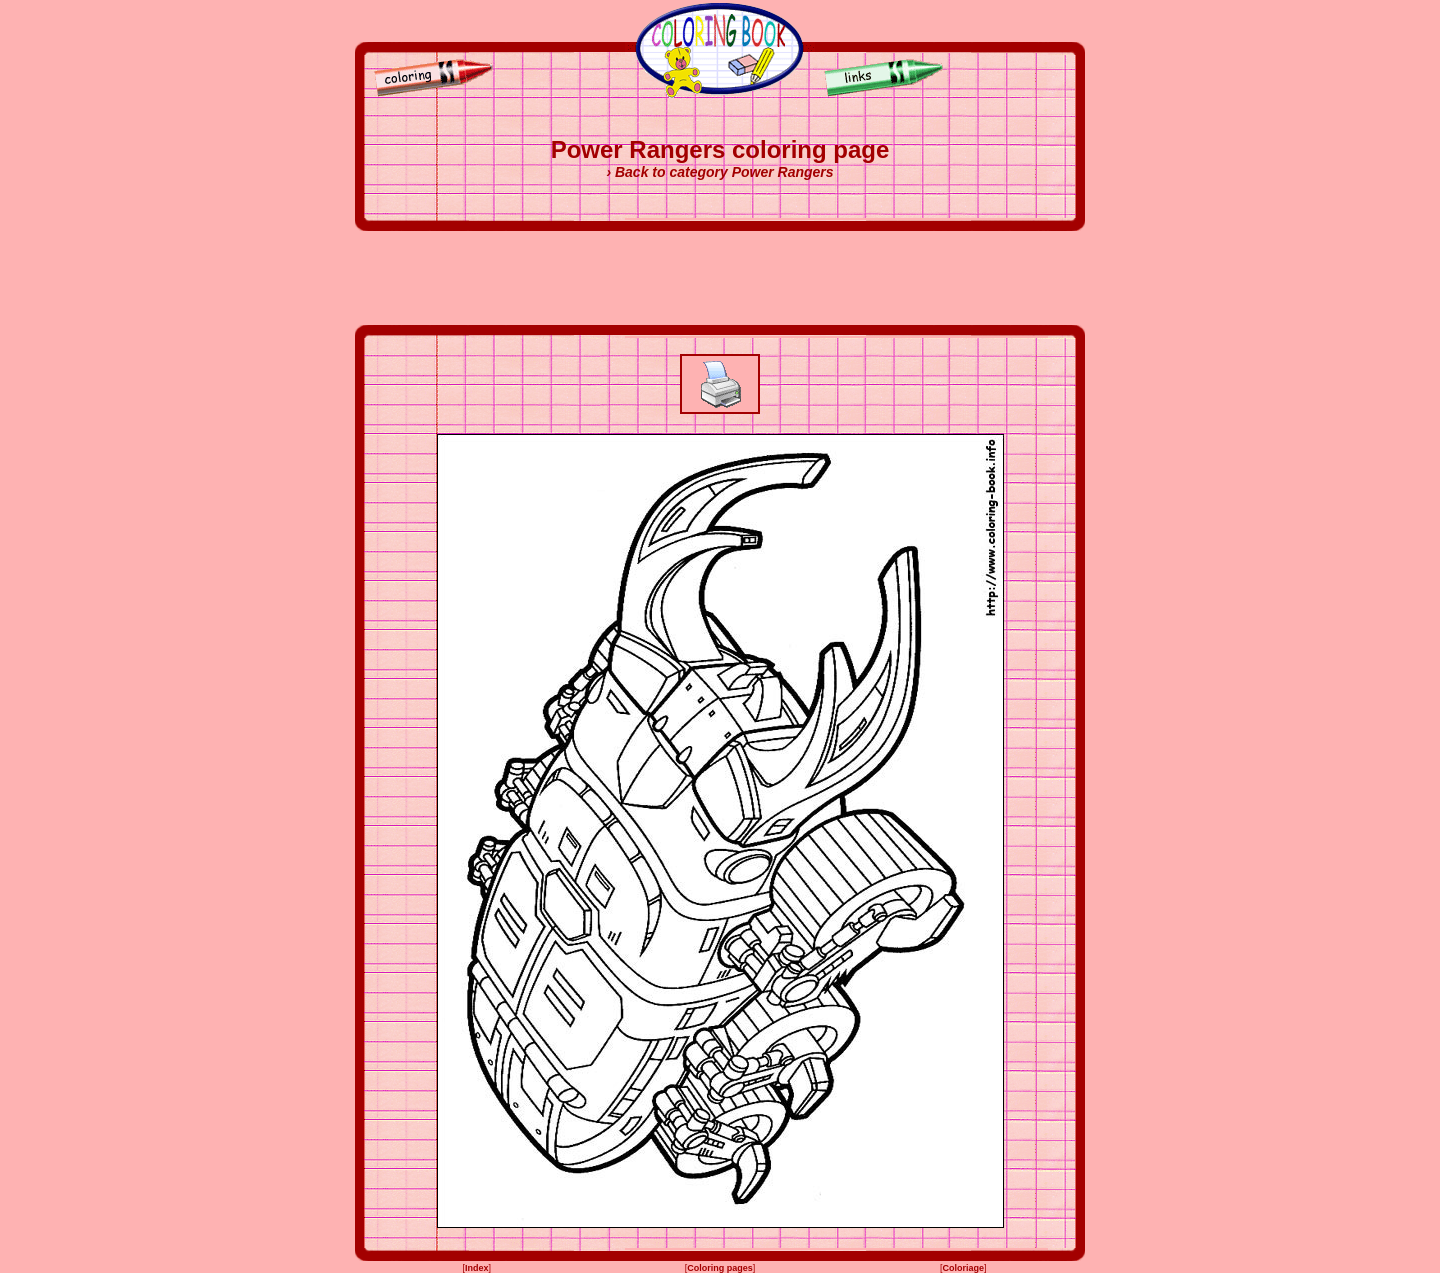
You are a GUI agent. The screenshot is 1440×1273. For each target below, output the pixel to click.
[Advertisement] (720, 278)
